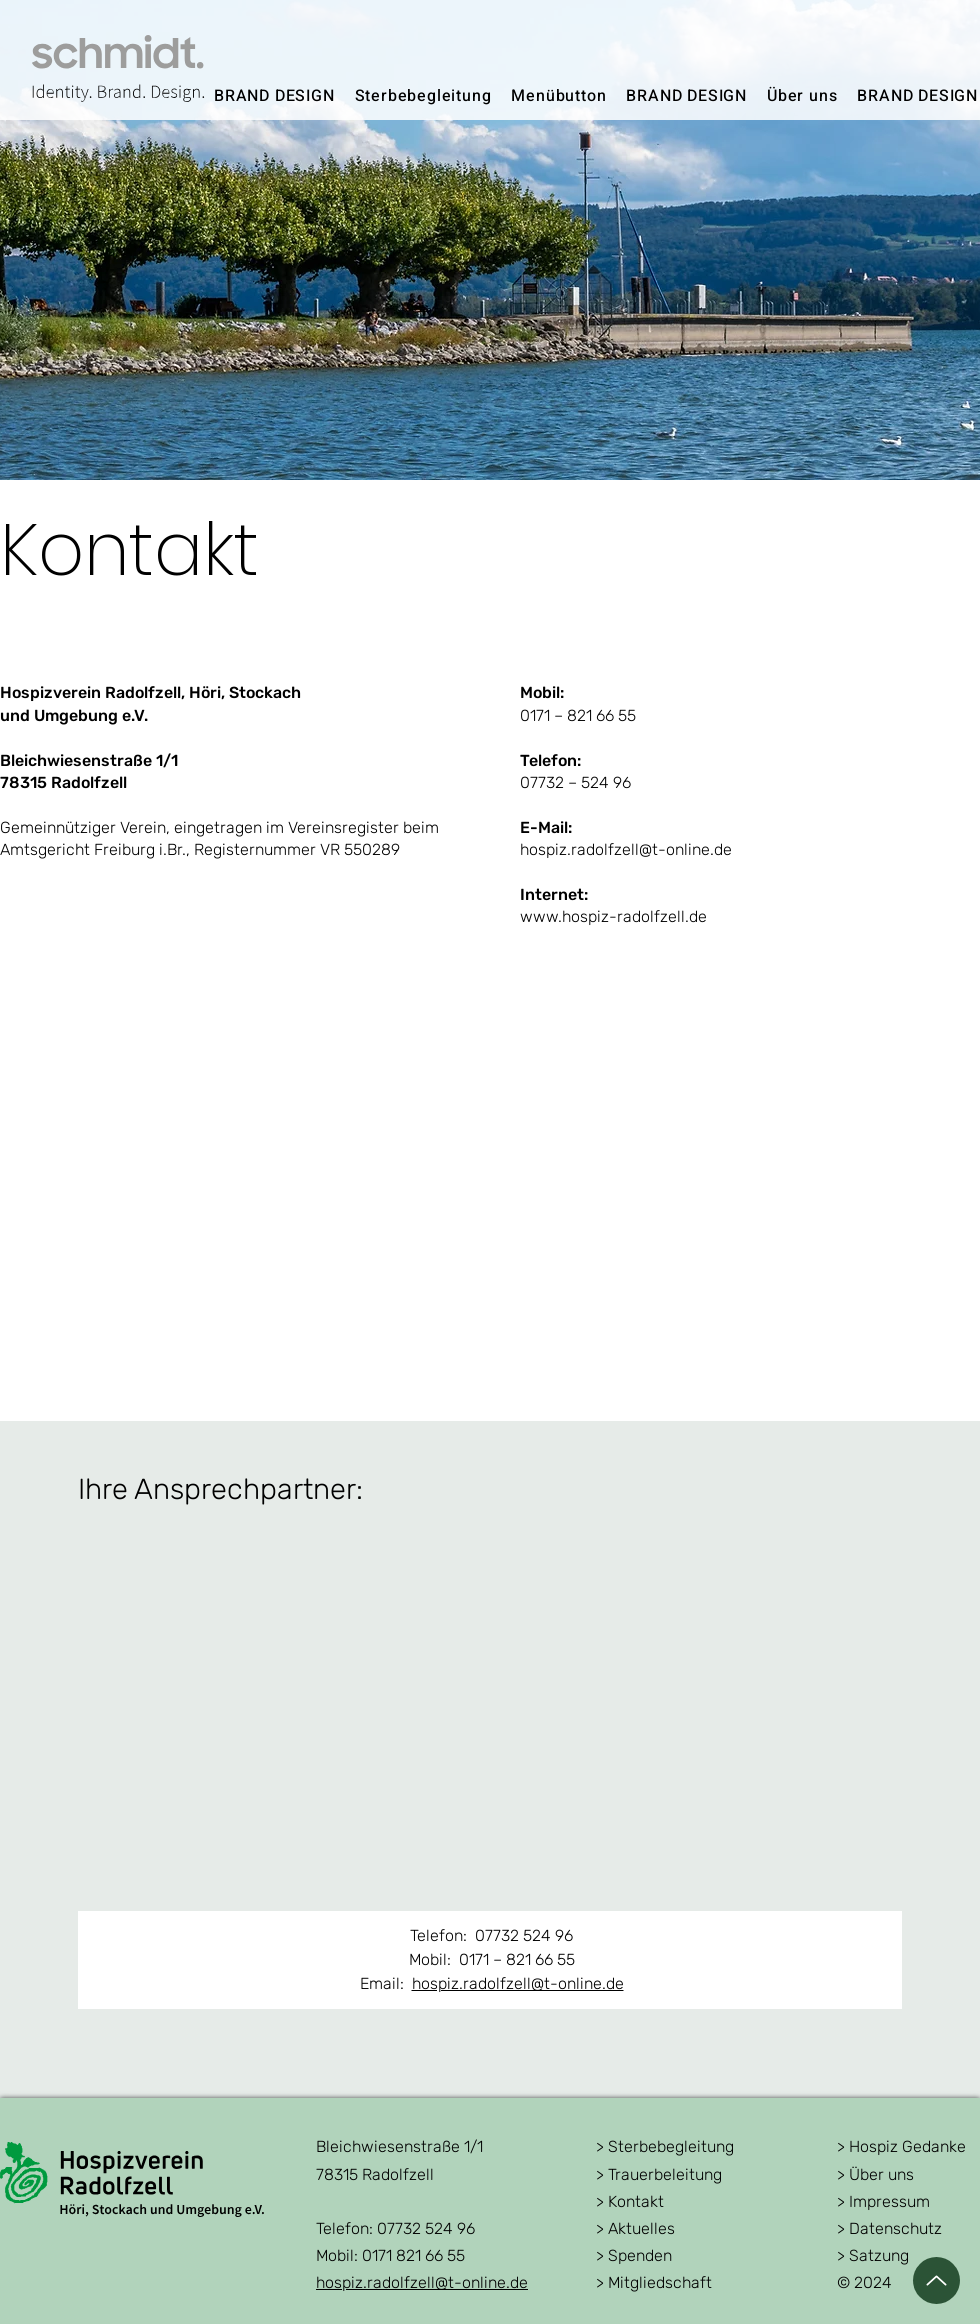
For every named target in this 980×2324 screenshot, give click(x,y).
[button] (423, 96)
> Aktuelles (635, 2228)
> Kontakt (630, 2201)
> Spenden (634, 2255)
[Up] (936, 2280)
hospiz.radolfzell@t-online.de (518, 1983)
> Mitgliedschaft (654, 2282)
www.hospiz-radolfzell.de (613, 916)
